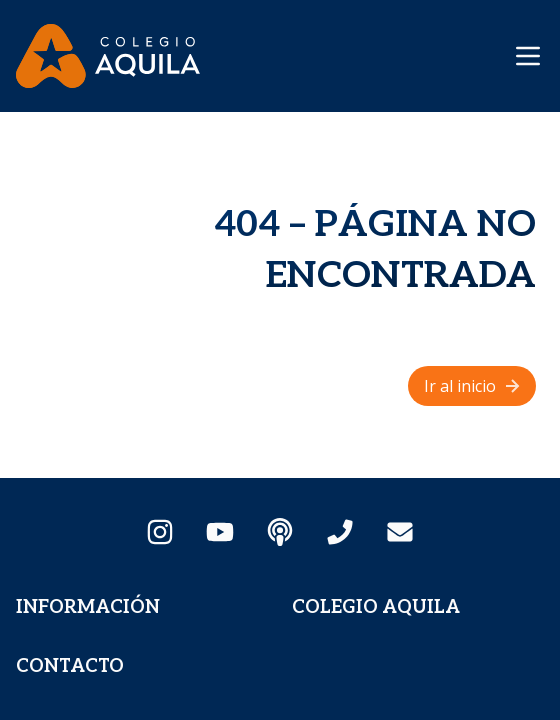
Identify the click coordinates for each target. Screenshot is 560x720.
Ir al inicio (474, 386)
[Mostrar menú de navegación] (528, 56)
